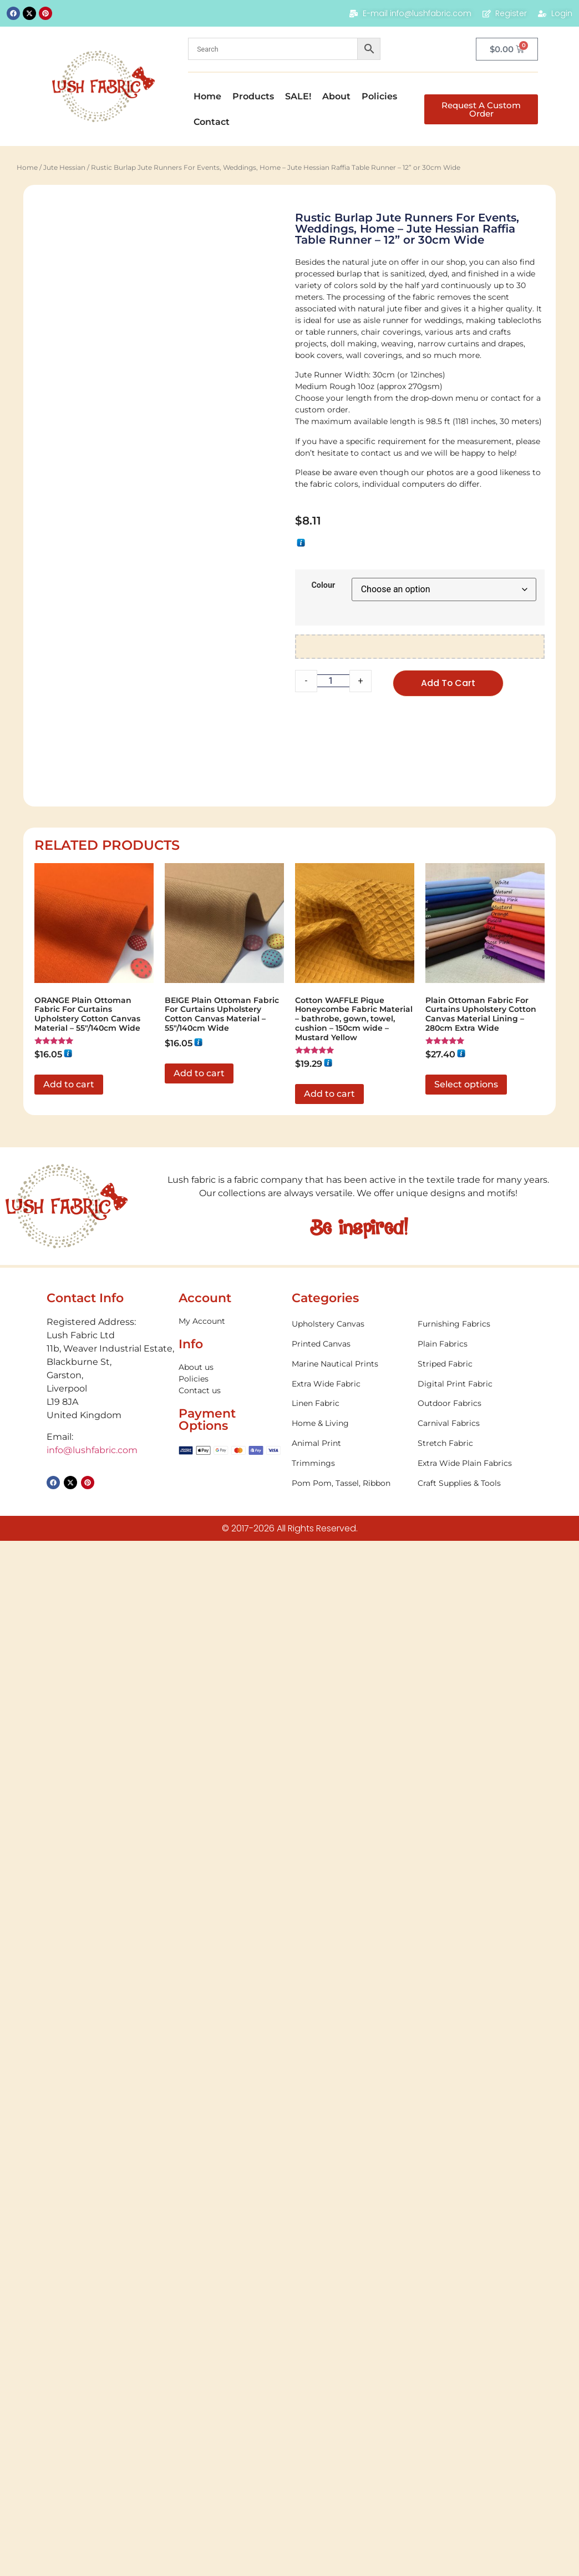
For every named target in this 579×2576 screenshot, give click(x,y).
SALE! (298, 96)
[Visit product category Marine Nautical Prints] (349, 1909)
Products (253, 96)
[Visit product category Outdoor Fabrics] (475, 1949)
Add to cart (448, 683)
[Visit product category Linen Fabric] (349, 1949)
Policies (379, 96)
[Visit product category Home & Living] (349, 1969)
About (336, 96)
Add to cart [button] (68, 1630)
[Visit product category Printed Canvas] (349, 1889)
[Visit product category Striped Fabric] (475, 1909)
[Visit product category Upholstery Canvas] (349, 1869)
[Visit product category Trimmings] (349, 2009)
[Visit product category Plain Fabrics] (475, 1889)
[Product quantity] (333, 680)
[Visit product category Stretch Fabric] (475, 1989)
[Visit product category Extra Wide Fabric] (349, 1929)
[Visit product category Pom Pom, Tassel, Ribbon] (349, 2029)
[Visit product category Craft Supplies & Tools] (475, 2029)
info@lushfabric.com (92, 1995)
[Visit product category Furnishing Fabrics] (475, 1869)
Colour (323, 585)
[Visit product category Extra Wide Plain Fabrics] (475, 2009)
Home (207, 96)
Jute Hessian (64, 167)
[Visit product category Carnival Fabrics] (475, 1969)
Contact (212, 122)
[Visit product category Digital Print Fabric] (475, 1929)
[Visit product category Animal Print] (349, 1989)
